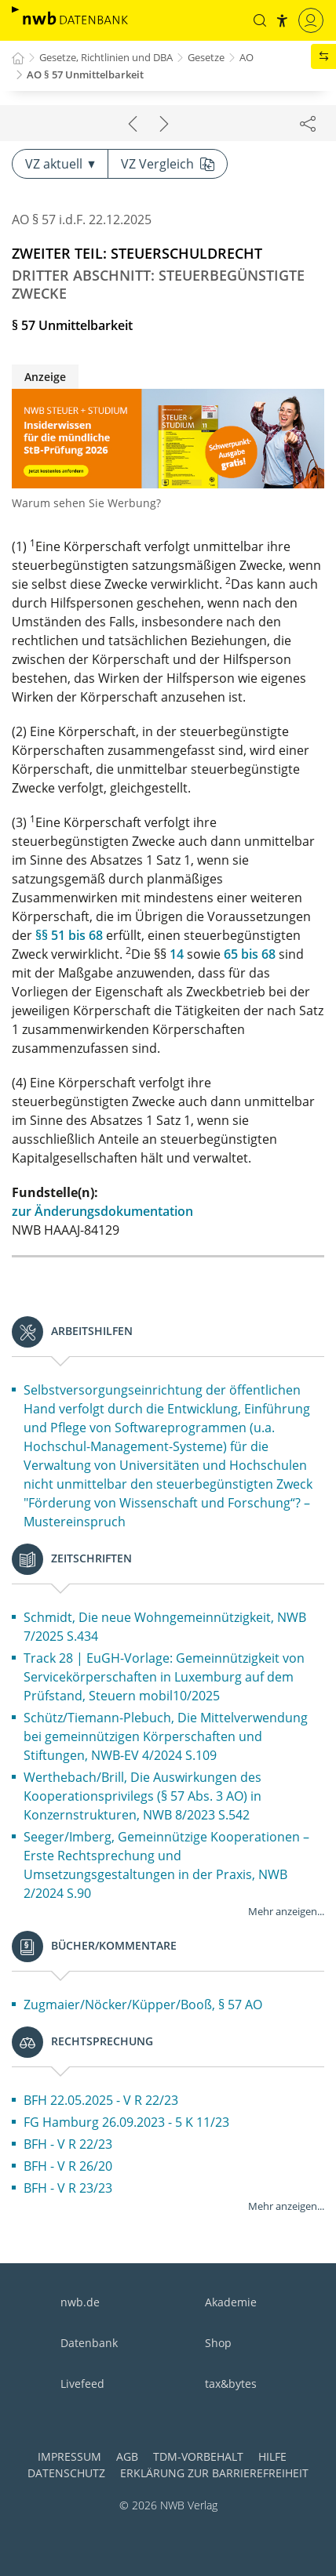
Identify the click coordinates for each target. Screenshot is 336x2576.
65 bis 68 (250, 954)
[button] (260, 20)
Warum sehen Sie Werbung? (86, 502)
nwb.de (80, 2302)
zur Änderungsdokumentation (102, 1211)
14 (177, 954)
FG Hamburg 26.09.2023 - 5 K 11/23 (126, 2122)
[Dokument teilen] (308, 123)
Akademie (231, 2302)
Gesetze (206, 57)
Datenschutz (66, 2472)
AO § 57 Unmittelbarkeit (85, 74)
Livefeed (82, 2383)
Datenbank (89, 2342)
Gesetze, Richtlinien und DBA (106, 57)
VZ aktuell (60, 163)
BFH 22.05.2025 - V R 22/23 (101, 2100)
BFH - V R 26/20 (68, 2166)
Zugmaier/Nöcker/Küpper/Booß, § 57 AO (143, 2004)
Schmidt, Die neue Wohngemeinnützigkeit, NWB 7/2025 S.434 (165, 1627)
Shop (218, 2342)
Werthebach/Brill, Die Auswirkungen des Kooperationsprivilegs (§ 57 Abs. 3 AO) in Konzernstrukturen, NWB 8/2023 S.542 (142, 1796)
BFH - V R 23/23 (68, 2188)
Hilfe (272, 2456)
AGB (127, 2456)
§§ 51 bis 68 (69, 935)
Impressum (69, 2456)
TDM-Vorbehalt (198, 2456)
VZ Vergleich (167, 163)
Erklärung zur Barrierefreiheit (214, 2472)
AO (246, 57)
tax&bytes (231, 2383)
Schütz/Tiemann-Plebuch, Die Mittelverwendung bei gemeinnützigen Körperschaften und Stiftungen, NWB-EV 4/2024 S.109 (166, 1736)
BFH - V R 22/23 (68, 2144)
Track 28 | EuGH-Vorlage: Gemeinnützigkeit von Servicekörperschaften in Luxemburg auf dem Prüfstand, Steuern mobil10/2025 (164, 1676)
